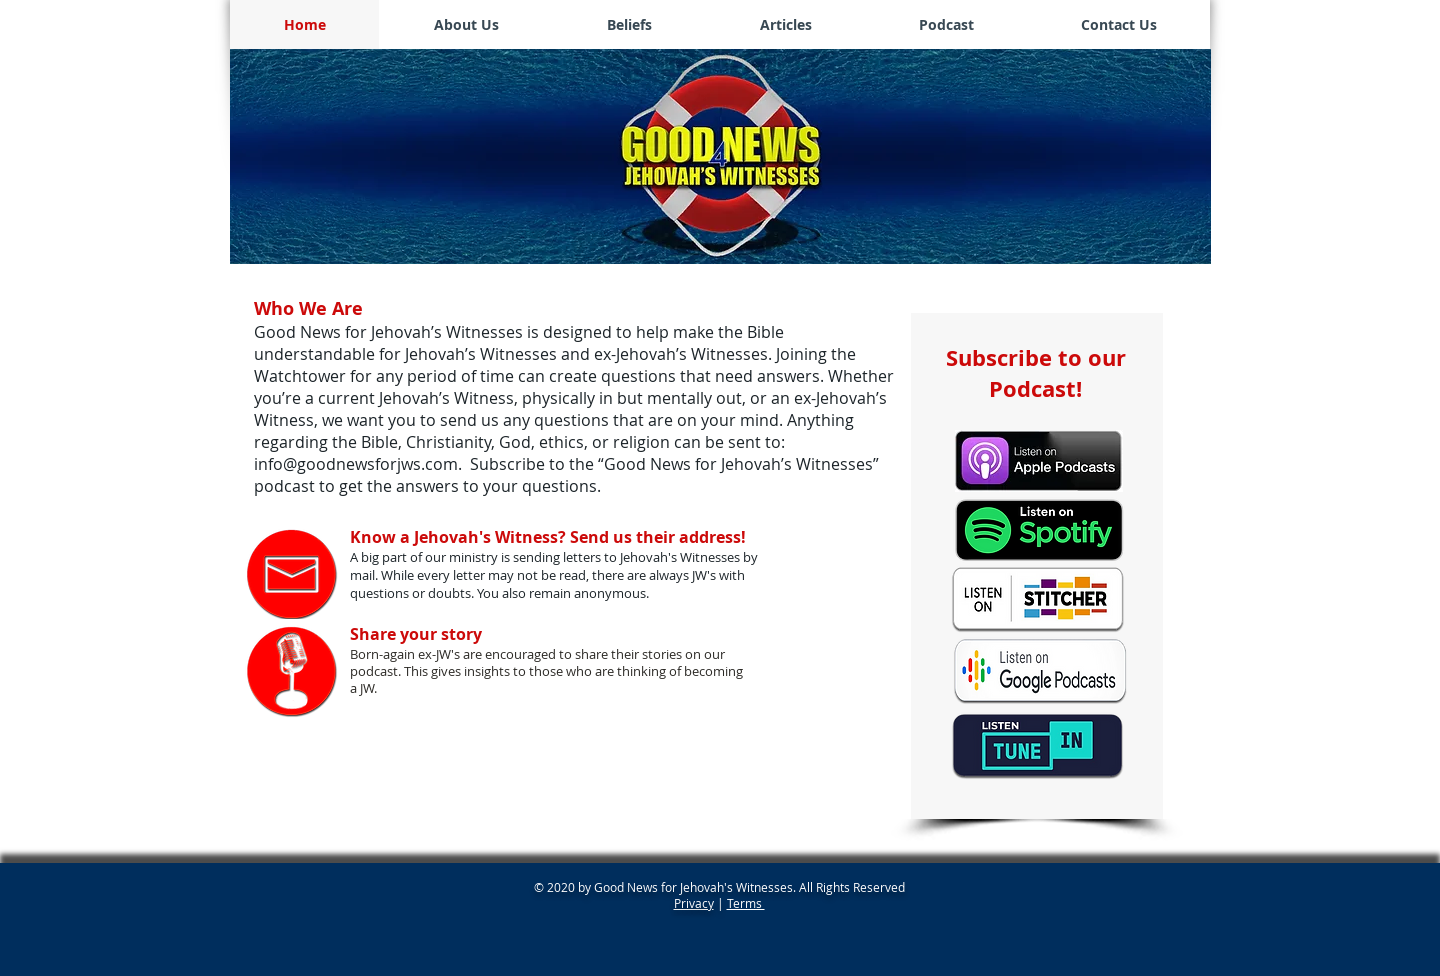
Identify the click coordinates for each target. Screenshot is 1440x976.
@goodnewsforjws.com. (374, 464)
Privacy (694, 903)
